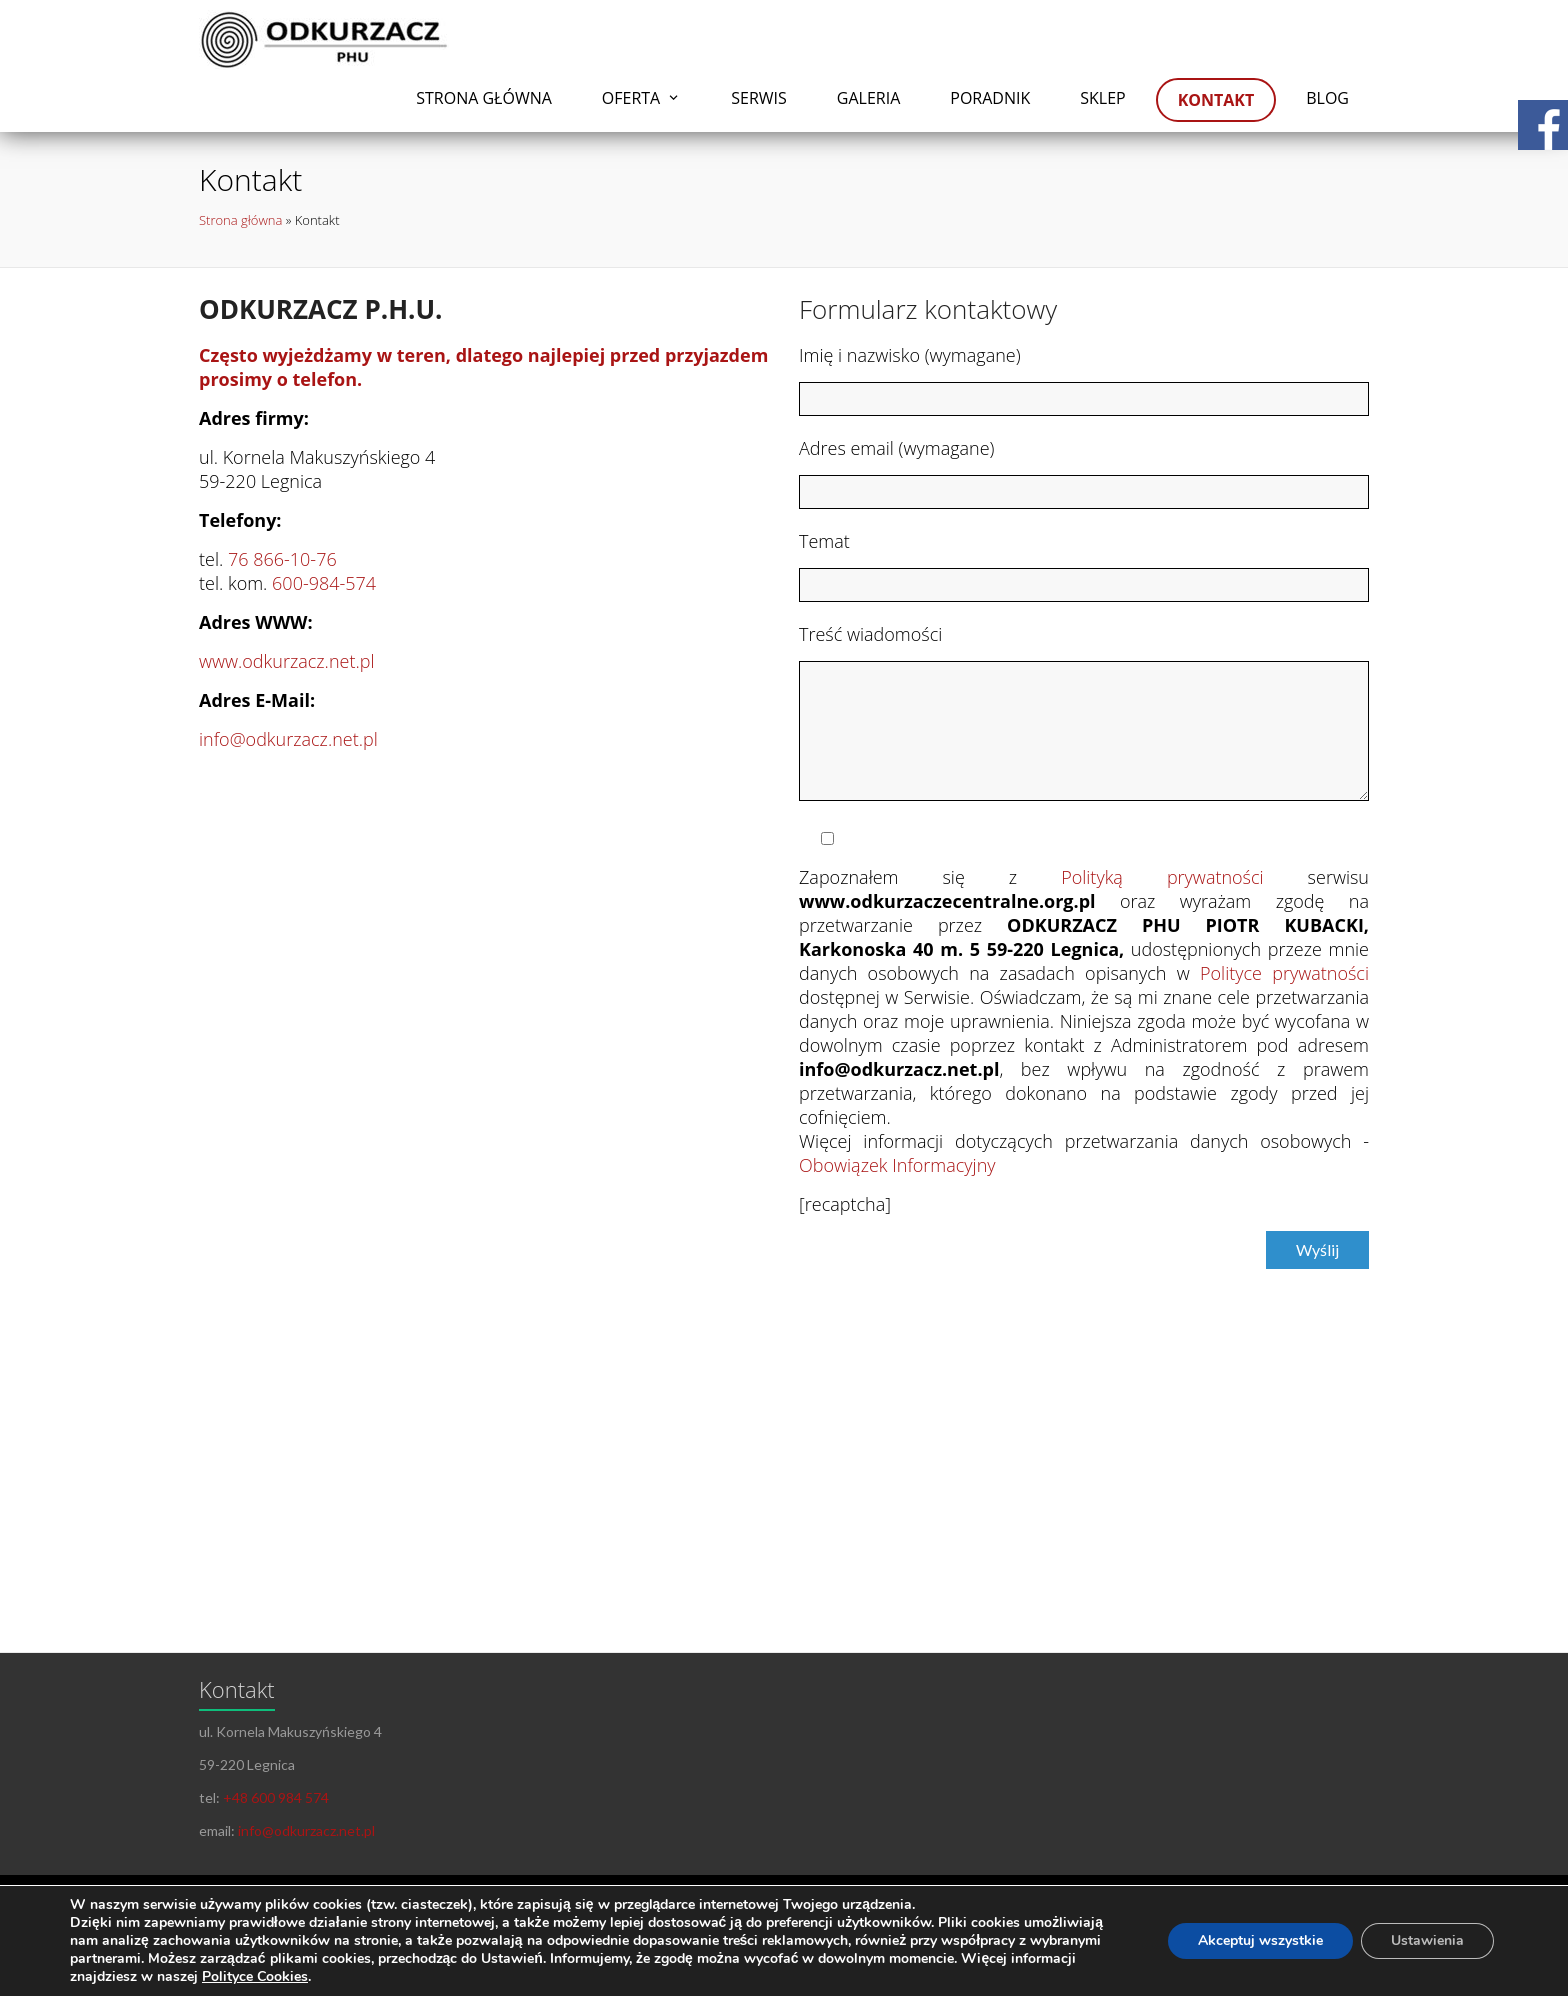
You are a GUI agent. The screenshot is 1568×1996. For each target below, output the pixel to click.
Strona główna (484, 98)
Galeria (868, 98)
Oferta (631, 98)
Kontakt (1216, 100)
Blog (1327, 98)
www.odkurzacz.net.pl (287, 661)
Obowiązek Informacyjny (897, 1165)
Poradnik (990, 98)
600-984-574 (324, 583)
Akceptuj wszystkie (1260, 1940)
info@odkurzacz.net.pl (288, 739)
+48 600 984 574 (276, 1797)
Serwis (759, 98)
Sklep (1102, 98)
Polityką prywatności (1162, 877)
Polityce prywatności (1284, 973)
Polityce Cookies (255, 1976)
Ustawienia (1427, 1940)
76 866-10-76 (282, 559)
